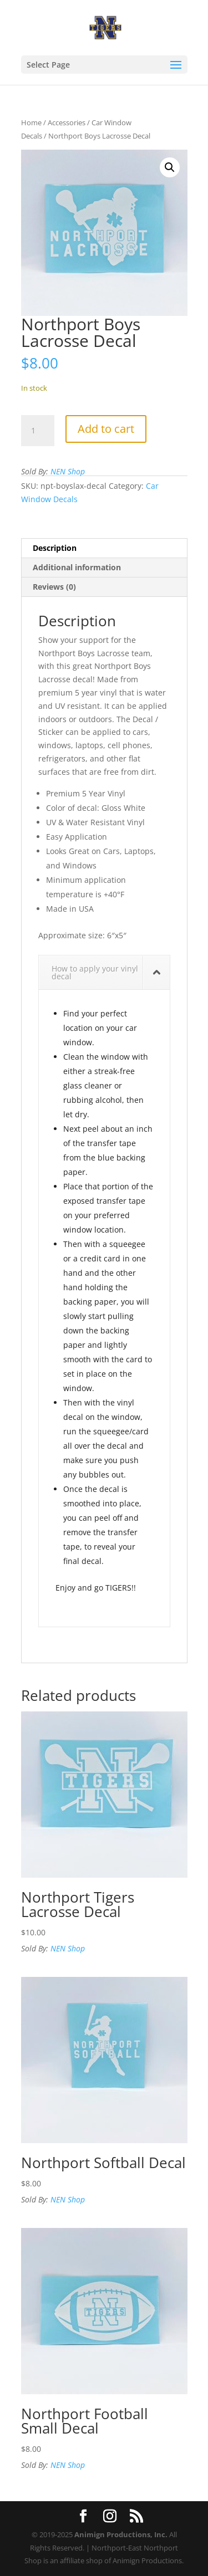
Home (31, 122)
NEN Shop (67, 471)
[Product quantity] (37, 430)
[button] (170, 167)
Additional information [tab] (77, 567)
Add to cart (106, 428)
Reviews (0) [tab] (54, 586)
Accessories (66, 122)
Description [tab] (55, 548)
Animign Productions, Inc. (121, 2534)
